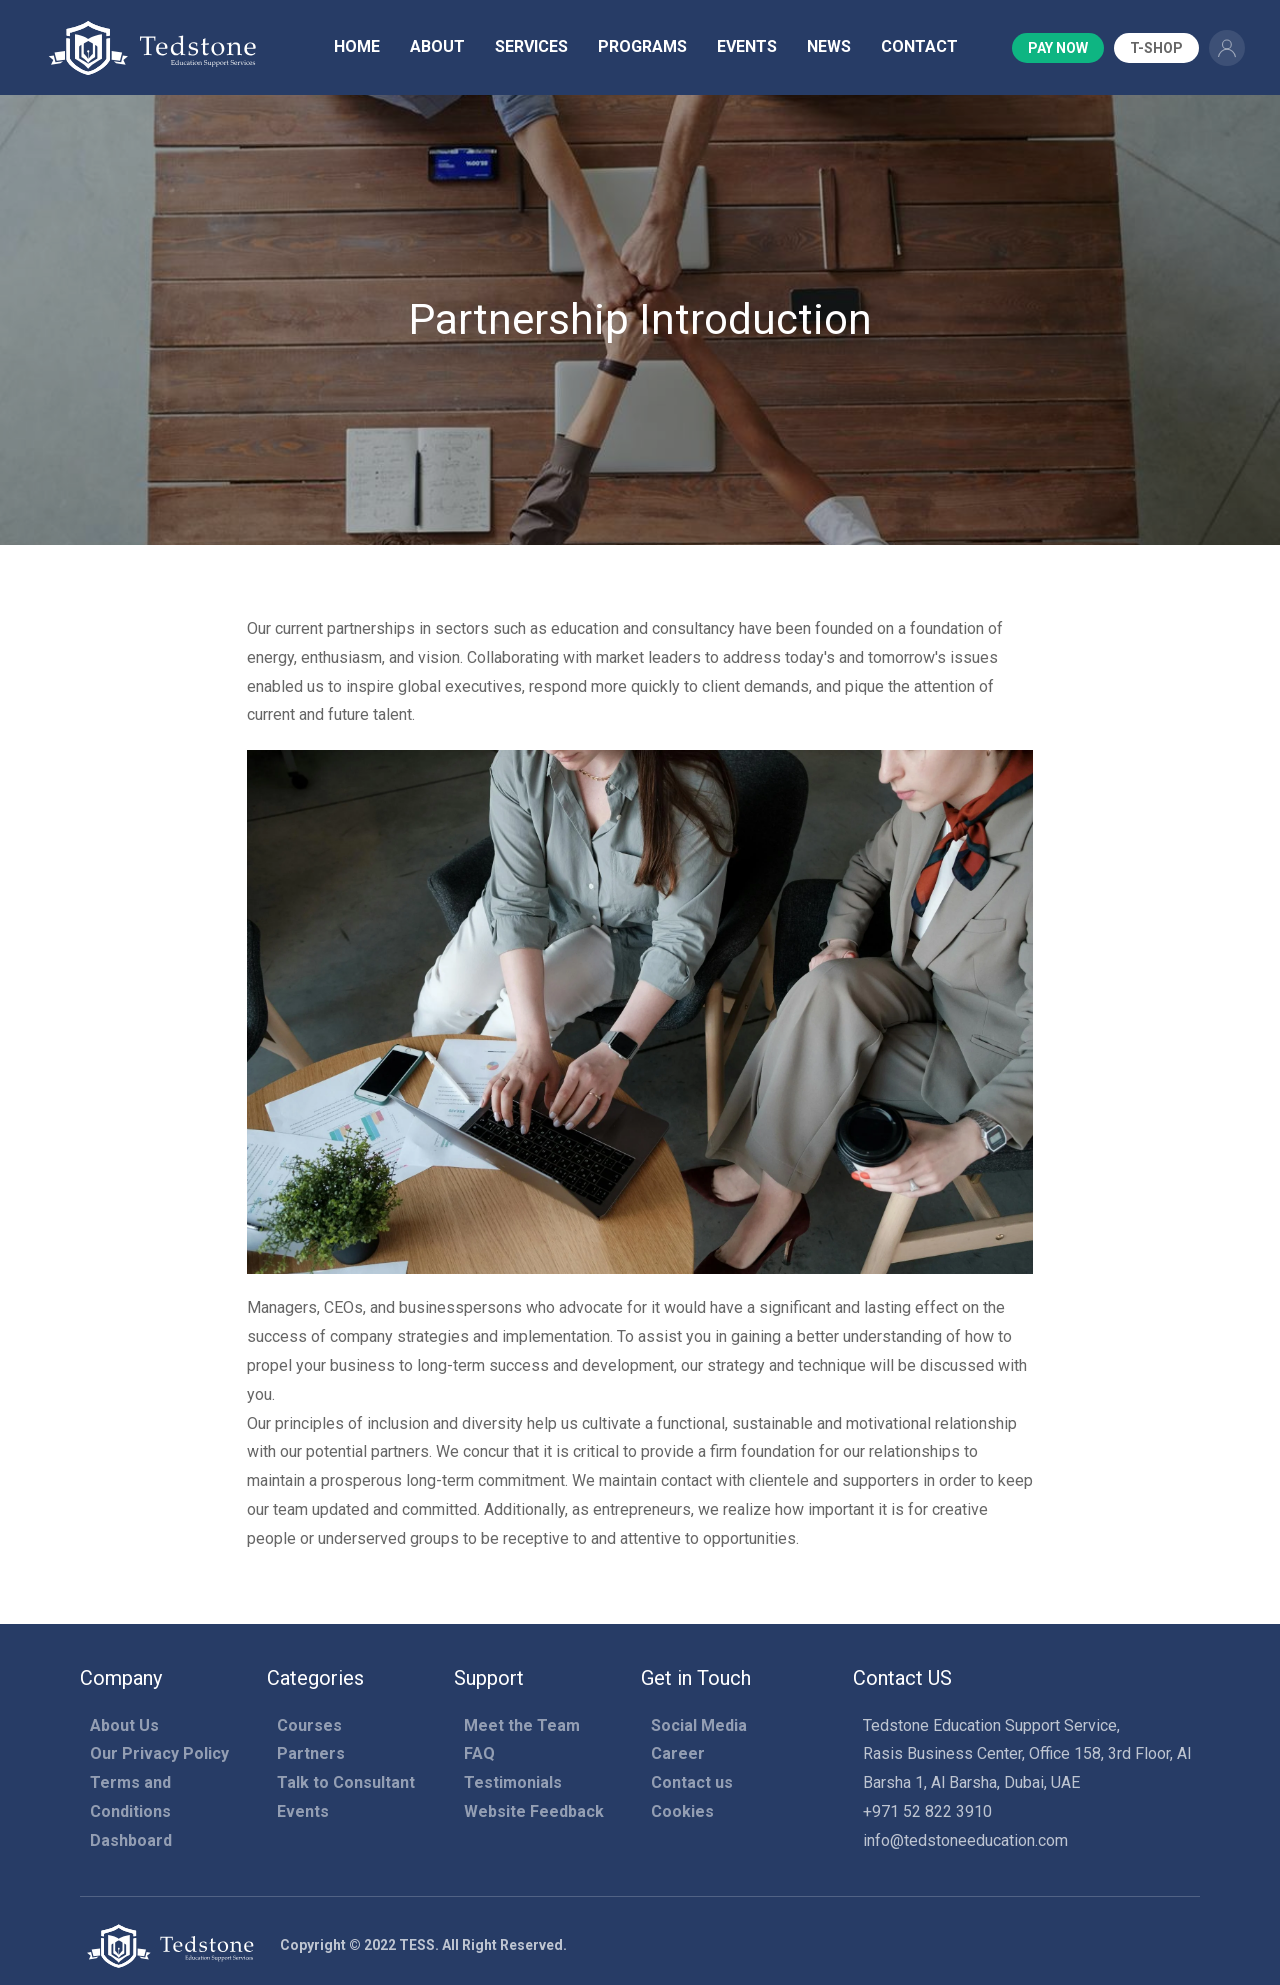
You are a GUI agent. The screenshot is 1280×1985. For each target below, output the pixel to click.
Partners (311, 1753)
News (829, 46)
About (437, 46)
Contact (919, 46)
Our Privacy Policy (159, 1753)
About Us (124, 1725)
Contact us (692, 1782)
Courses (309, 1725)
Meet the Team (522, 1725)
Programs (642, 46)
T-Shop (1156, 48)
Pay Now (1058, 48)
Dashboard (131, 1840)
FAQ (479, 1753)
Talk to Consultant (346, 1782)
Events (747, 46)
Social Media (699, 1725)
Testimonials (513, 1782)
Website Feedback (534, 1811)
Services (531, 46)
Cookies (682, 1811)
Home (357, 46)
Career (678, 1753)
